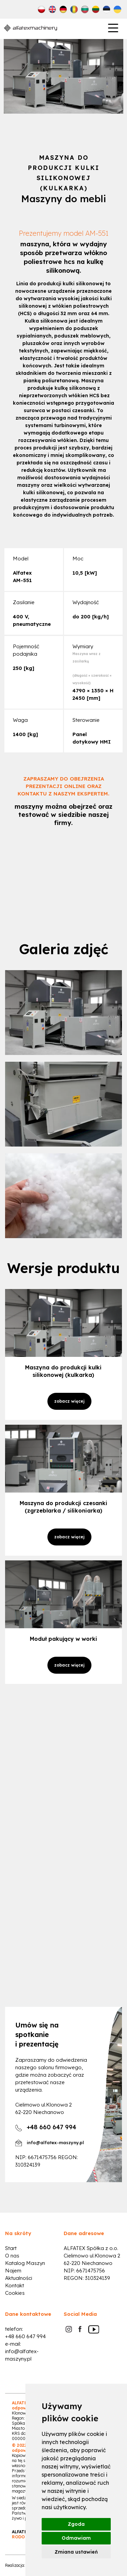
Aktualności (18, 2278)
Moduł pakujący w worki (63, 1638)
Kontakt (14, 2285)
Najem (13, 2270)
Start (11, 2248)
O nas (12, 2255)
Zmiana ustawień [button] (76, 2552)
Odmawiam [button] (76, 2538)
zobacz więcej (69, 1401)
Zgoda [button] (76, 2524)
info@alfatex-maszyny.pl (55, 2142)
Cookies (15, 2293)
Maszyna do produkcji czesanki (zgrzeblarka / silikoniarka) (63, 1507)
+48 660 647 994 (25, 2336)
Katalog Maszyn (25, 2263)
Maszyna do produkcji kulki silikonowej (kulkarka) (63, 1371)
